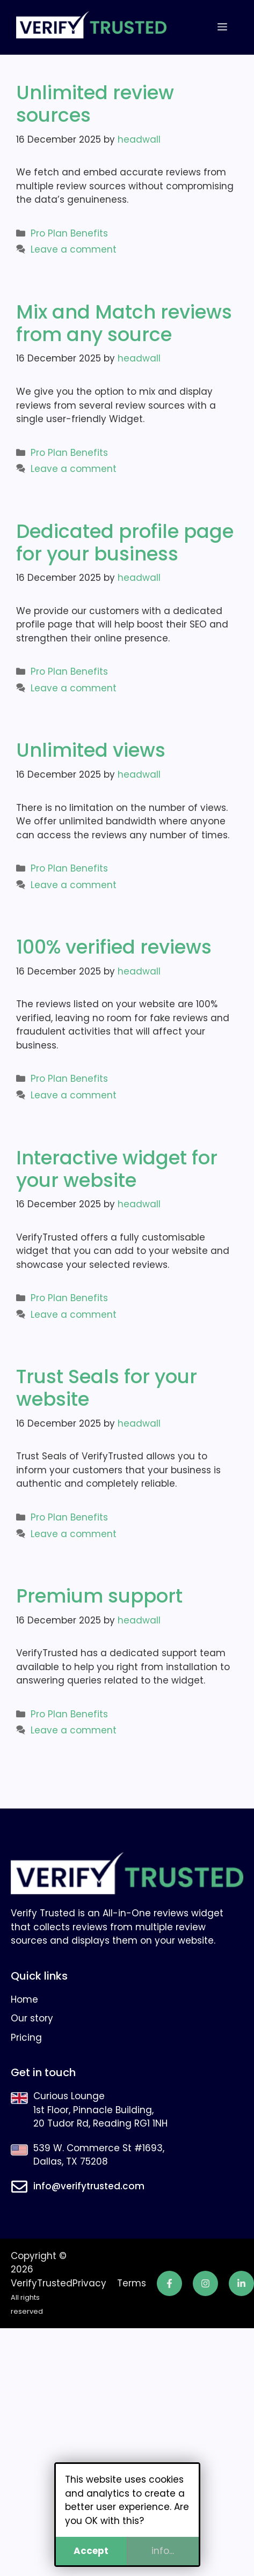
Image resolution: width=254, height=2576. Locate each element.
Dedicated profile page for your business (125, 542)
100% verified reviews (114, 947)
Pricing (26, 2037)
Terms (131, 2283)
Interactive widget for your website (116, 1169)
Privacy (89, 2283)
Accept (91, 2550)
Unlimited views (90, 750)
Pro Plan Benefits (69, 233)
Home (24, 1999)
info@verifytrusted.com (88, 2186)
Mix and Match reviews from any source (124, 323)
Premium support (99, 1596)
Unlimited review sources (95, 103)
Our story (32, 2018)
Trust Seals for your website (106, 1387)
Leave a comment (74, 249)
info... (162, 2550)
